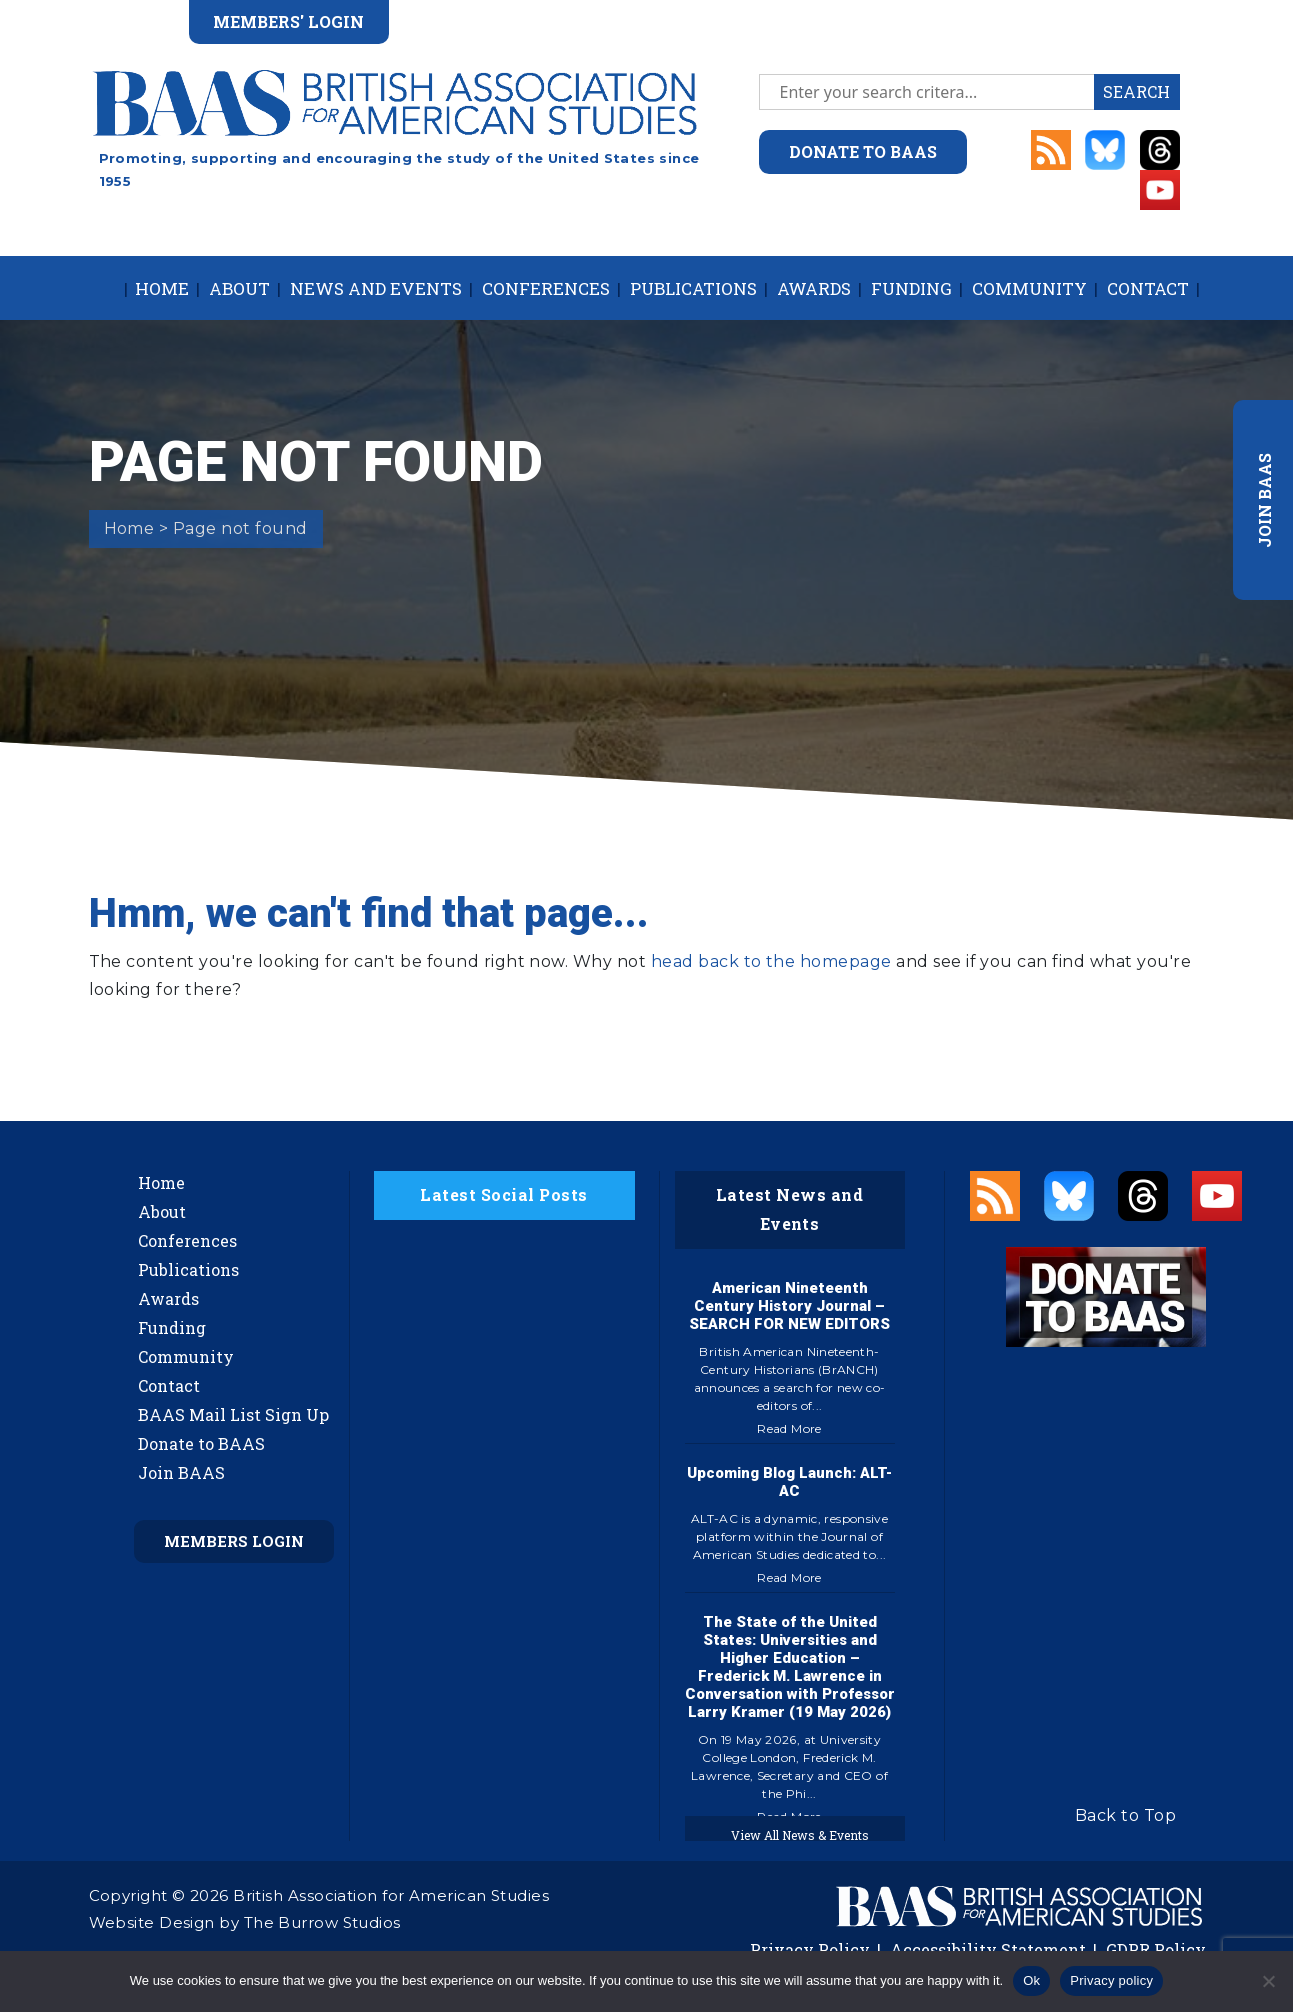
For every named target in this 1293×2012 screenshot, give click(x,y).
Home (162, 288)
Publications (693, 288)
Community (1029, 288)
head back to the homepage (771, 961)
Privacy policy (1111, 1980)
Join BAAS (181, 1472)
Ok (1031, 1980)
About (239, 288)
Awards (814, 288)
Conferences (546, 288)
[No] (1268, 1981)
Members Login (234, 1541)
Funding (911, 288)
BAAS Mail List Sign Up (233, 1414)
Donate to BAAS (201, 1443)
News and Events (376, 288)
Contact (1148, 288)
